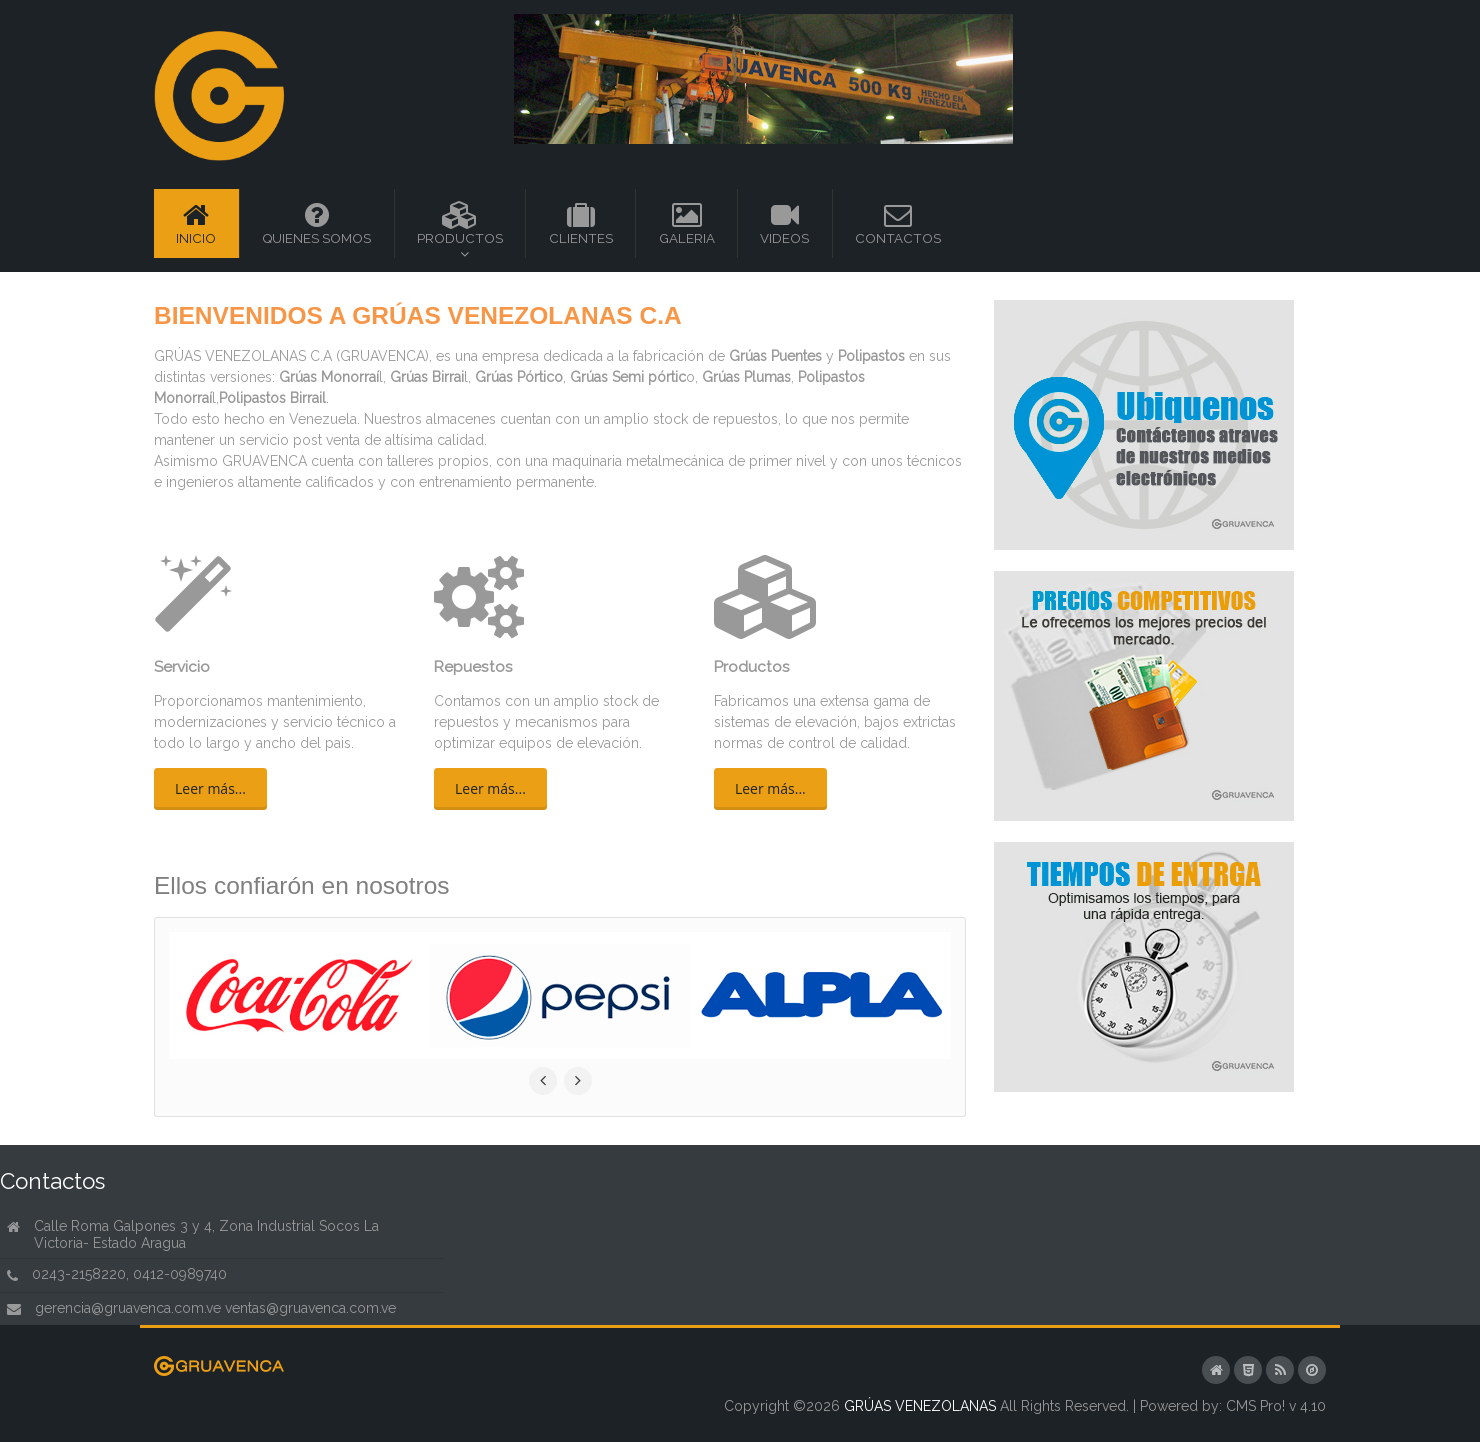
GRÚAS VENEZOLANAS (920, 1406)
